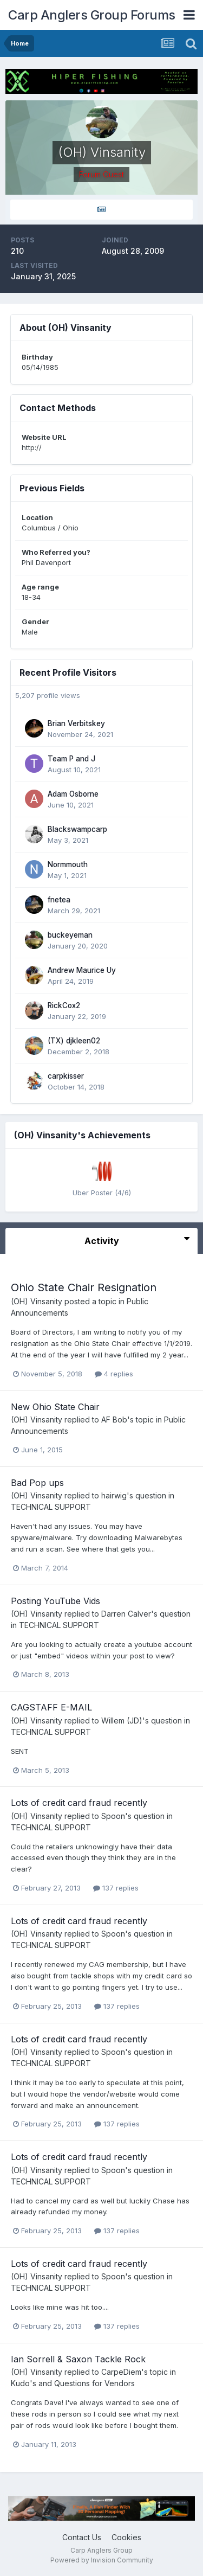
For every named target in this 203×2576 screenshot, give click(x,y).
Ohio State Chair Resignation (83, 1287)
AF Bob (114, 1419)
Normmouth (68, 864)
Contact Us (81, 2537)
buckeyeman (70, 935)
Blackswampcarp (77, 829)
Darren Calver (126, 1613)
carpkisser (66, 1076)
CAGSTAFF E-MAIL (51, 1707)
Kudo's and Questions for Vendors (73, 2383)
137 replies (116, 1887)
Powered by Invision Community (101, 2560)
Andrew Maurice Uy (82, 970)
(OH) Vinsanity (36, 1301)
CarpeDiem (121, 2371)
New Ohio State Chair (55, 1406)
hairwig (114, 1495)
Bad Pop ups (37, 1482)
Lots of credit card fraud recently (79, 1802)
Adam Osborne (73, 794)
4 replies (114, 1373)
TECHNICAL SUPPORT (51, 1506)
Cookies (126, 2537)
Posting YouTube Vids (55, 1600)
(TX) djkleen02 (74, 1040)
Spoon (113, 1816)
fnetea (59, 899)
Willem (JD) (121, 1720)
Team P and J (71, 758)
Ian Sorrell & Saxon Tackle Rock (78, 2359)
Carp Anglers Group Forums (91, 15)
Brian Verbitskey (76, 723)
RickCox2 (64, 1005)
